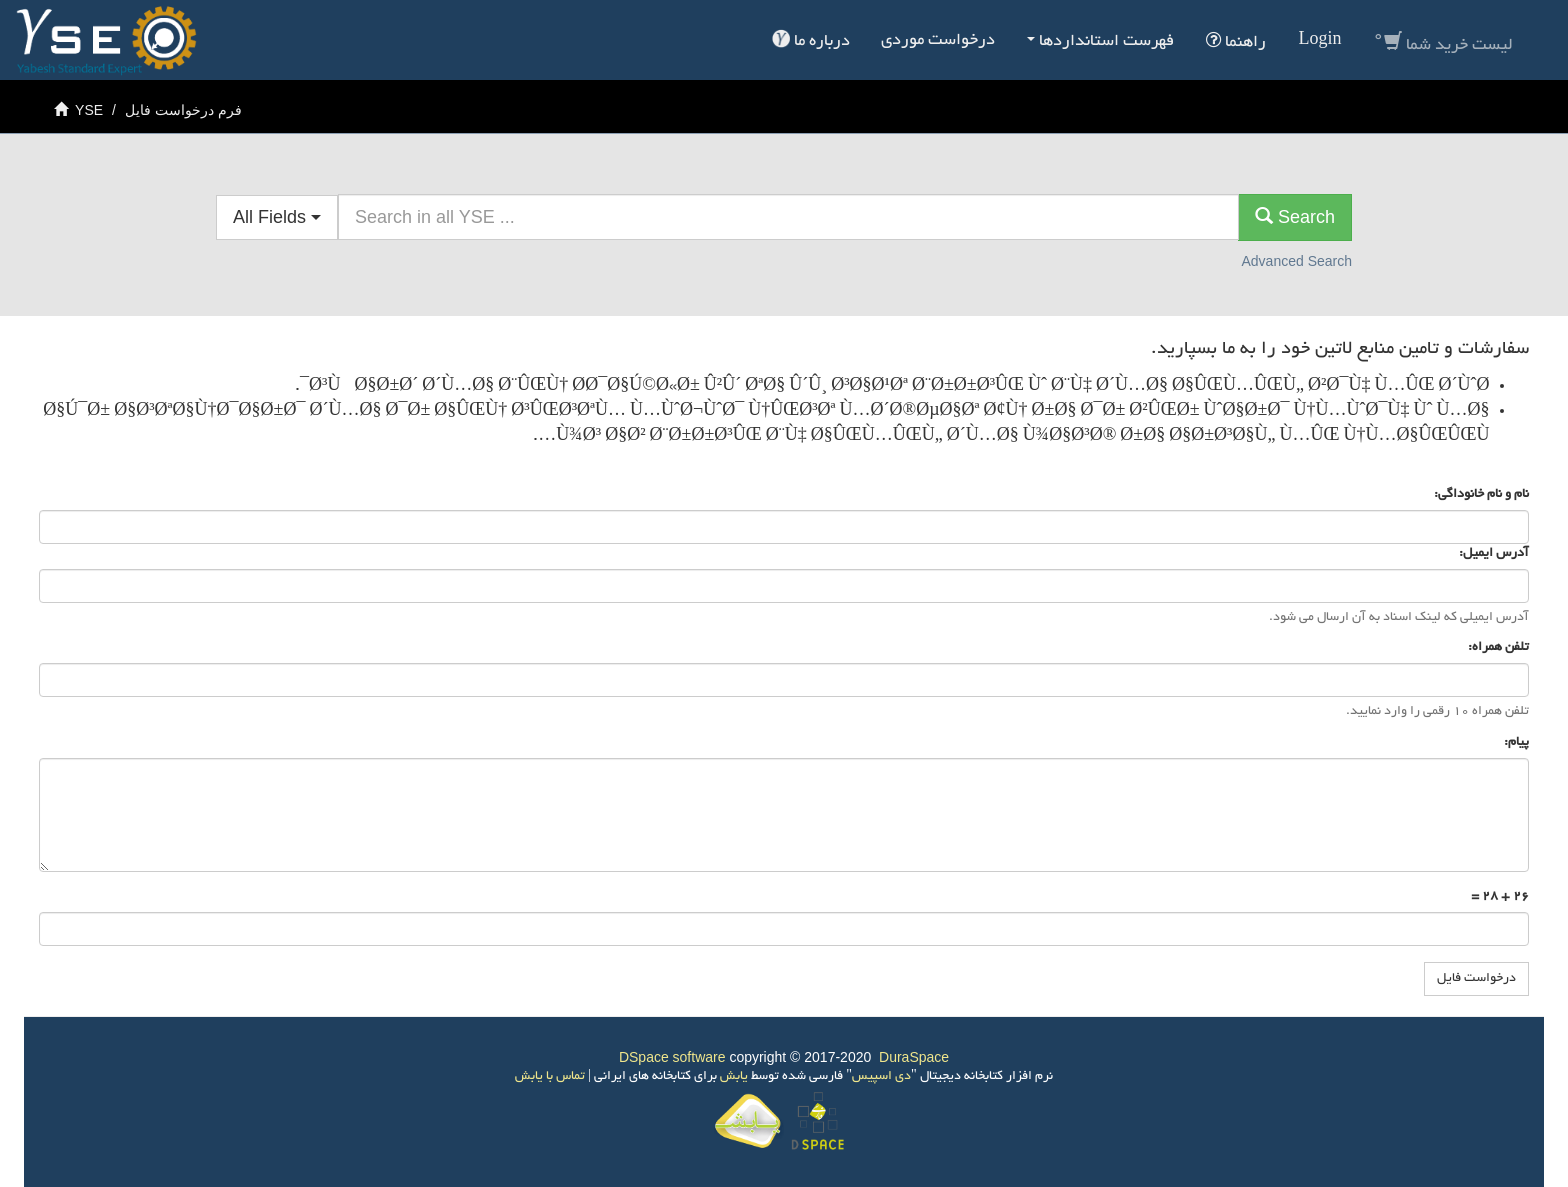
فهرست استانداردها (1100, 42)
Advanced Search (1296, 261)
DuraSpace (914, 1057)
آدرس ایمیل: (1492, 554)
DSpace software (672, 1057)
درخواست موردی (938, 41)
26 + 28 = (1500, 897)
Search (1295, 216)
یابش (732, 1077)
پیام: (1515, 743)
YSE (89, 110)
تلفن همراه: (1497, 648)
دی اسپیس (881, 1077)
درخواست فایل (1476, 979)
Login (1319, 41)
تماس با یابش (550, 1077)
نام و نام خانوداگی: (1480, 495)
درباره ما (811, 40)
